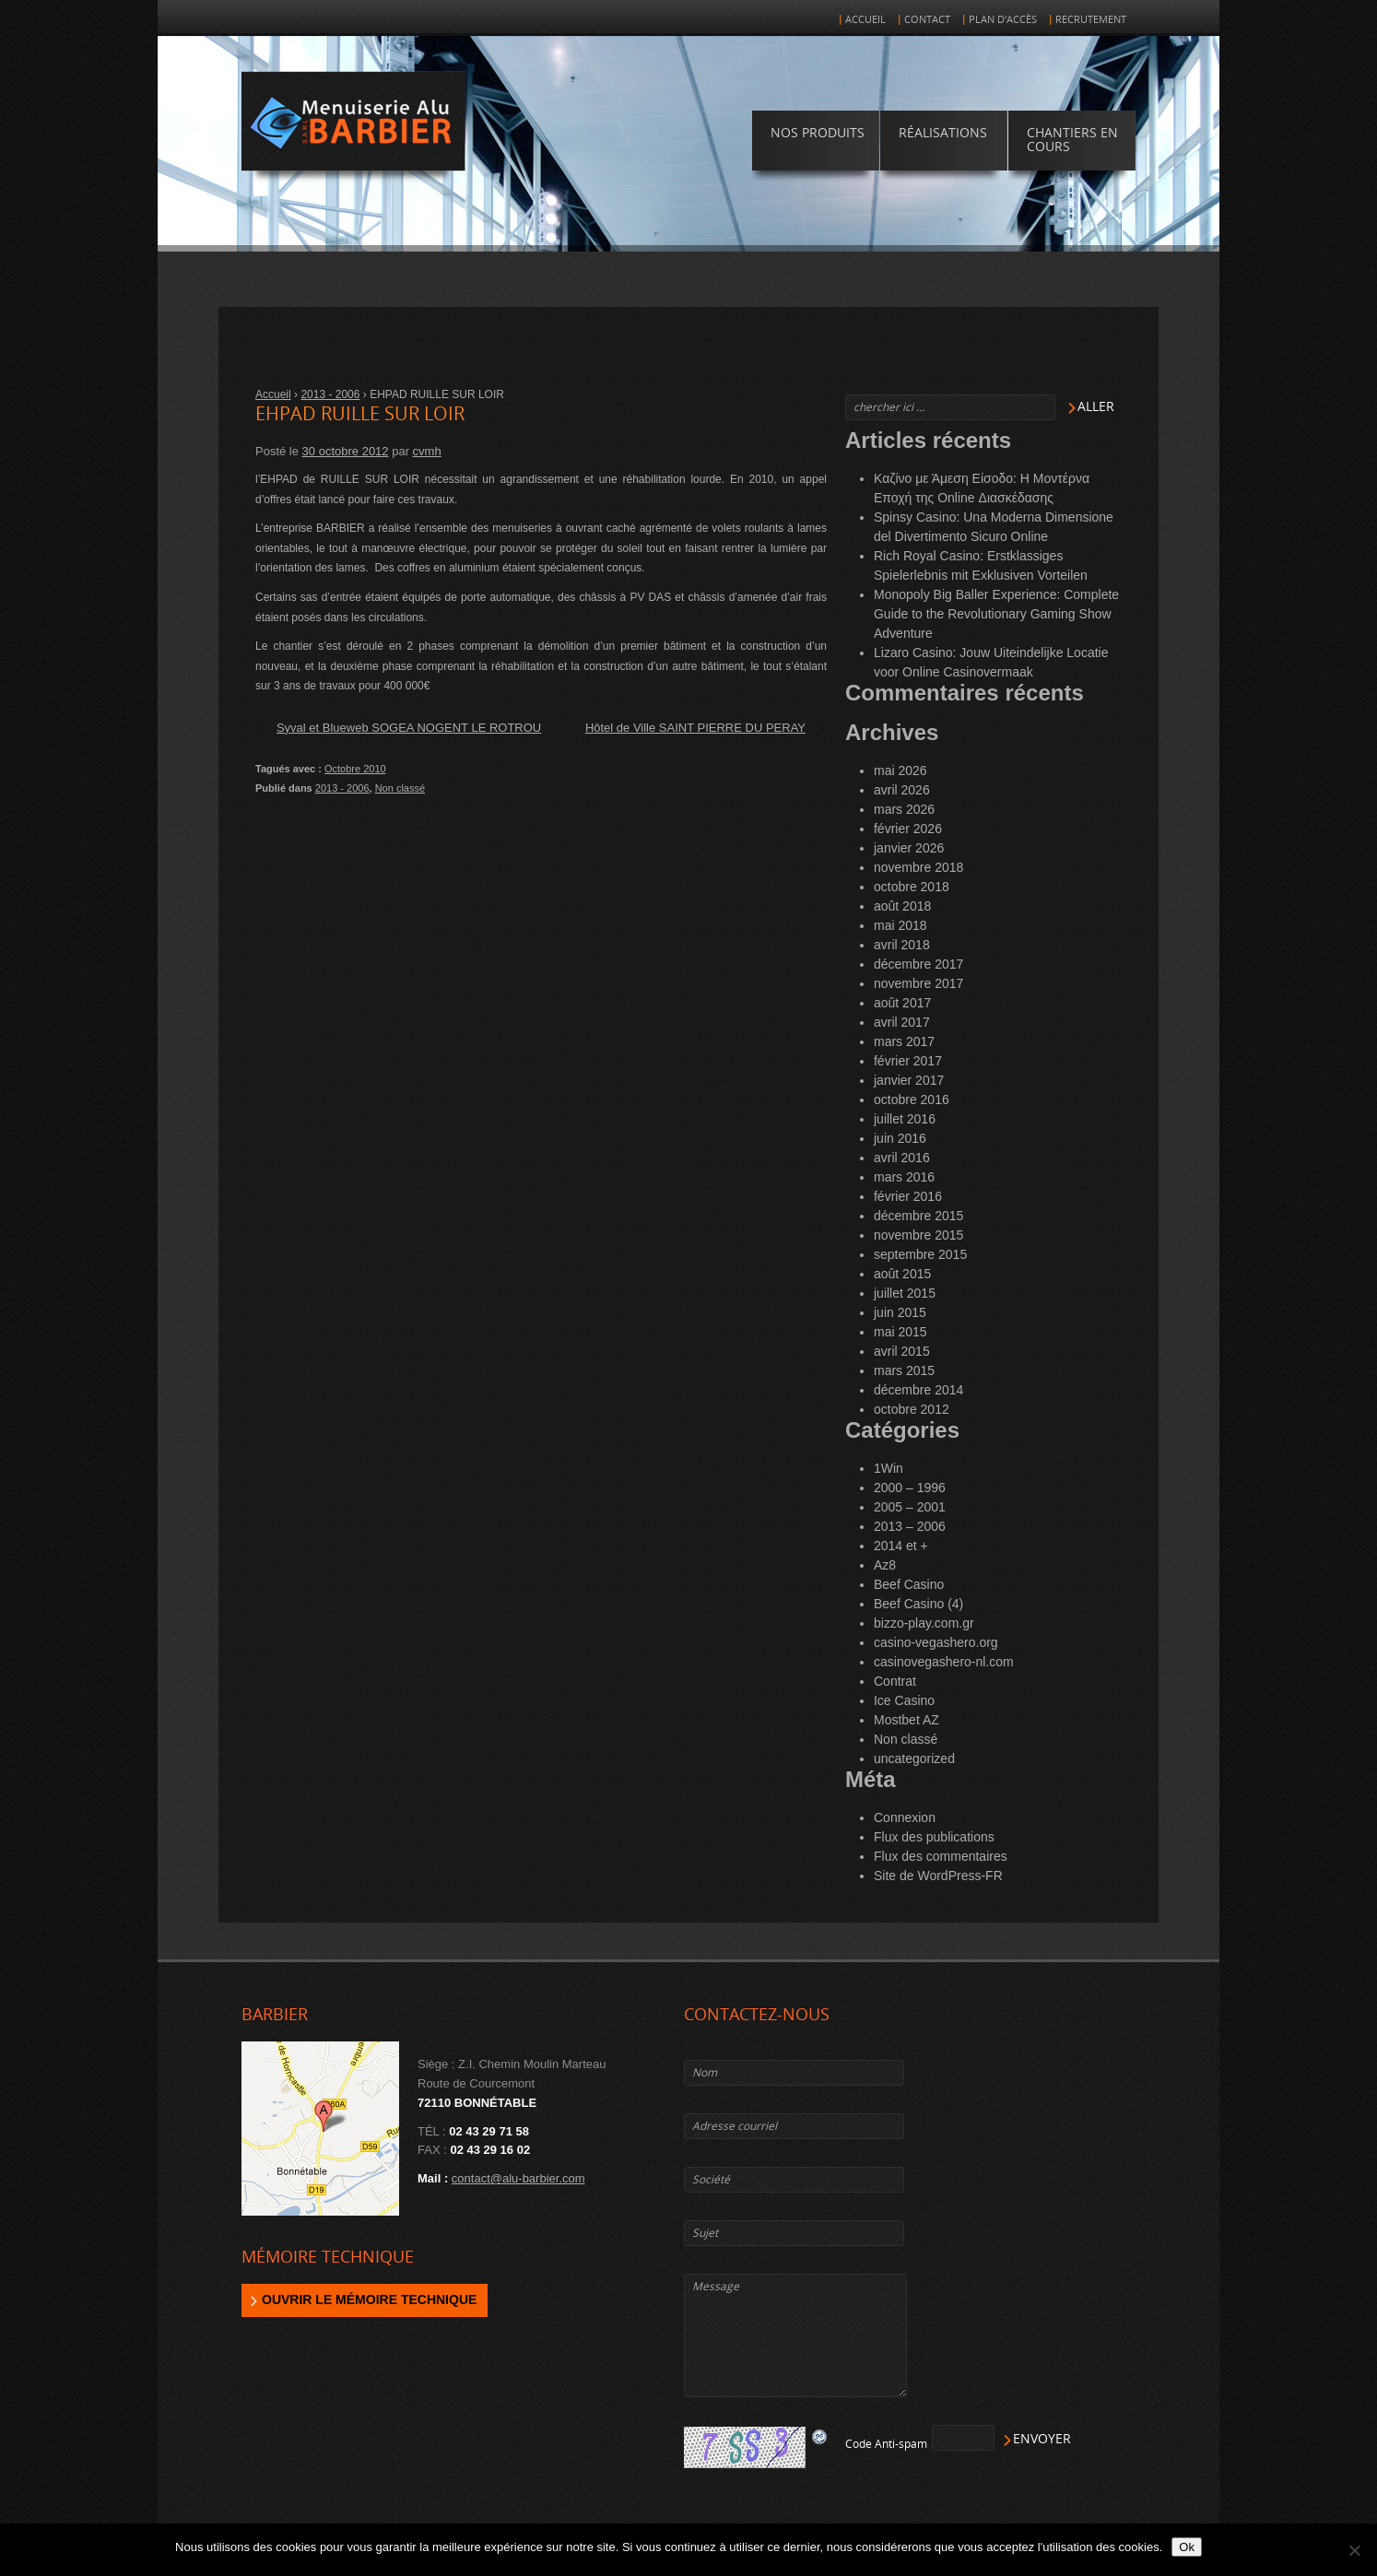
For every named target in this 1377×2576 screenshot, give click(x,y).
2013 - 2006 (329, 394)
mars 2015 (904, 1370)
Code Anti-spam (886, 2444)
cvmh (427, 451)
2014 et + (901, 1545)
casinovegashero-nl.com (944, 1661)
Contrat (895, 1681)
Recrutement (1090, 20)
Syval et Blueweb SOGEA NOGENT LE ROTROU (409, 728)
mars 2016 (904, 1177)
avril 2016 (902, 1157)
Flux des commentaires (940, 1856)
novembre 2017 (918, 983)
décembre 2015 (918, 1215)
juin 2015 (900, 1312)
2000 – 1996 (910, 1487)
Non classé (400, 788)
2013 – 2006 (910, 1526)
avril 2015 (902, 1351)
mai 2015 (900, 1331)
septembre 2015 (920, 1254)
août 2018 (902, 906)
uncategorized (914, 1758)
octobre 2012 (911, 1409)
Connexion (905, 1817)
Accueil (865, 20)
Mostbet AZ (906, 1719)
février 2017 (908, 1060)
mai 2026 (900, 770)
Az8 (885, 1565)
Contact (927, 20)
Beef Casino (909, 1584)
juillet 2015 (905, 1293)
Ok (1187, 2547)
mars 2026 (904, 809)
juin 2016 (900, 1138)
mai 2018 (900, 925)
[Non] (1354, 2550)
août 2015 (902, 1273)
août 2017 (902, 1002)
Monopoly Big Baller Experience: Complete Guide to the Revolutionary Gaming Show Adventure (996, 614)
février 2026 (908, 828)
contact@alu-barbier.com (518, 2178)
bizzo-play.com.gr (924, 1623)
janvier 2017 (909, 1080)
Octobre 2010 (355, 768)
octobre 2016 (911, 1099)
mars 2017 (904, 1041)
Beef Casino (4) (918, 1603)
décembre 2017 (918, 964)
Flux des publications (934, 1836)
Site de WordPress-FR (938, 1875)
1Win (888, 1468)
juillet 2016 (905, 1119)
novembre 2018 (918, 867)
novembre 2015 (918, 1235)
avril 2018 (902, 944)
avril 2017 (902, 1022)
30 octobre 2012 (345, 451)
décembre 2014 (918, 1389)
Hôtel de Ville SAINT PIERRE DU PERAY (695, 728)
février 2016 (908, 1196)
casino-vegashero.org (936, 1642)
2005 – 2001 (910, 1507)
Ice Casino (904, 1700)
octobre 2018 (911, 886)
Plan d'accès (1003, 20)
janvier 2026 (909, 848)
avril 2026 (902, 789)
